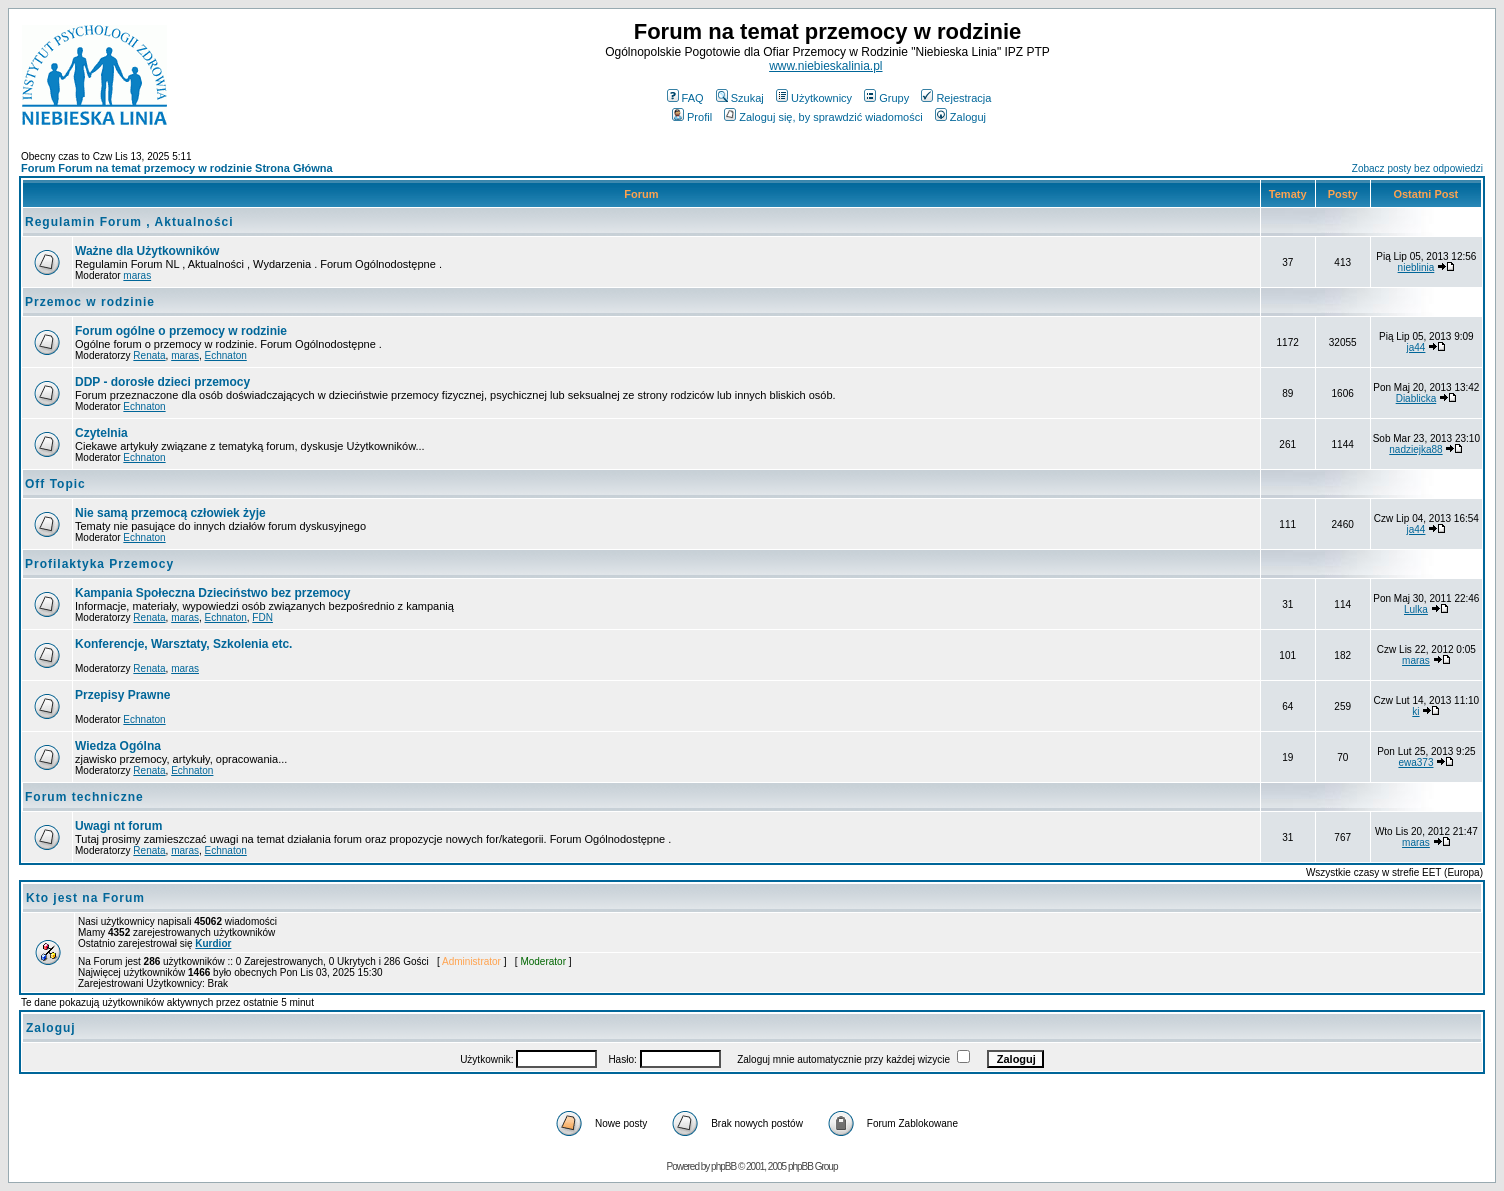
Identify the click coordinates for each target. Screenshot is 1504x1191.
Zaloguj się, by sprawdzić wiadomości (823, 117)
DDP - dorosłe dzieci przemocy (162, 382)
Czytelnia (101, 433)
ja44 (1416, 347)
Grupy (886, 98)
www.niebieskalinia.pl (825, 66)
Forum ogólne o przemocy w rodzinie (181, 331)
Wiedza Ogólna (118, 746)
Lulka (1416, 609)
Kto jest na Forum (85, 898)
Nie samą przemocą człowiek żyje (170, 513)
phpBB (723, 1166)
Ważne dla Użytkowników (147, 251)
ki (1415, 711)
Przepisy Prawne (122, 695)
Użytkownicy (814, 98)
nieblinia (1416, 267)
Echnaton (226, 355)
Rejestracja (956, 98)
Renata (149, 355)
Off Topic (55, 484)
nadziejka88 (1415, 449)
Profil (692, 117)
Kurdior (213, 943)
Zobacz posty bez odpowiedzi (1417, 168)
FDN (262, 617)
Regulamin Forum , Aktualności (129, 222)
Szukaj (740, 98)
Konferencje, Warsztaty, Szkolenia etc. (183, 644)
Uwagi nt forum (118, 826)
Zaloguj (960, 117)
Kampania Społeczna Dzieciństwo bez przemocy (212, 593)
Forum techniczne (84, 797)
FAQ (685, 98)
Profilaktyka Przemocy (99, 564)
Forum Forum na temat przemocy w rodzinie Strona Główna (177, 168)
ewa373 (1415, 762)
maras (137, 275)
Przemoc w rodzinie (90, 302)
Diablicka (1416, 398)
